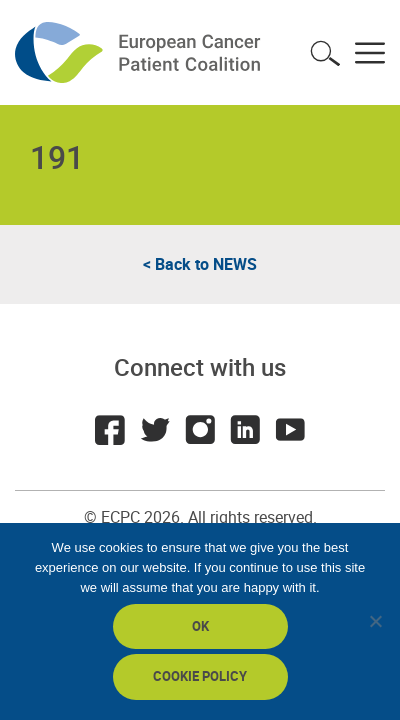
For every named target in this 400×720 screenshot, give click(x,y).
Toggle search (325, 53)
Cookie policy (200, 676)
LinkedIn (245, 430)
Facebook (110, 430)
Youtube (290, 430)
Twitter (155, 430)
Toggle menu (370, 53)
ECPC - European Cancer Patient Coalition (140, 52)
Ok (200, 626)
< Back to (200, 264)
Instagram (200, 430)
